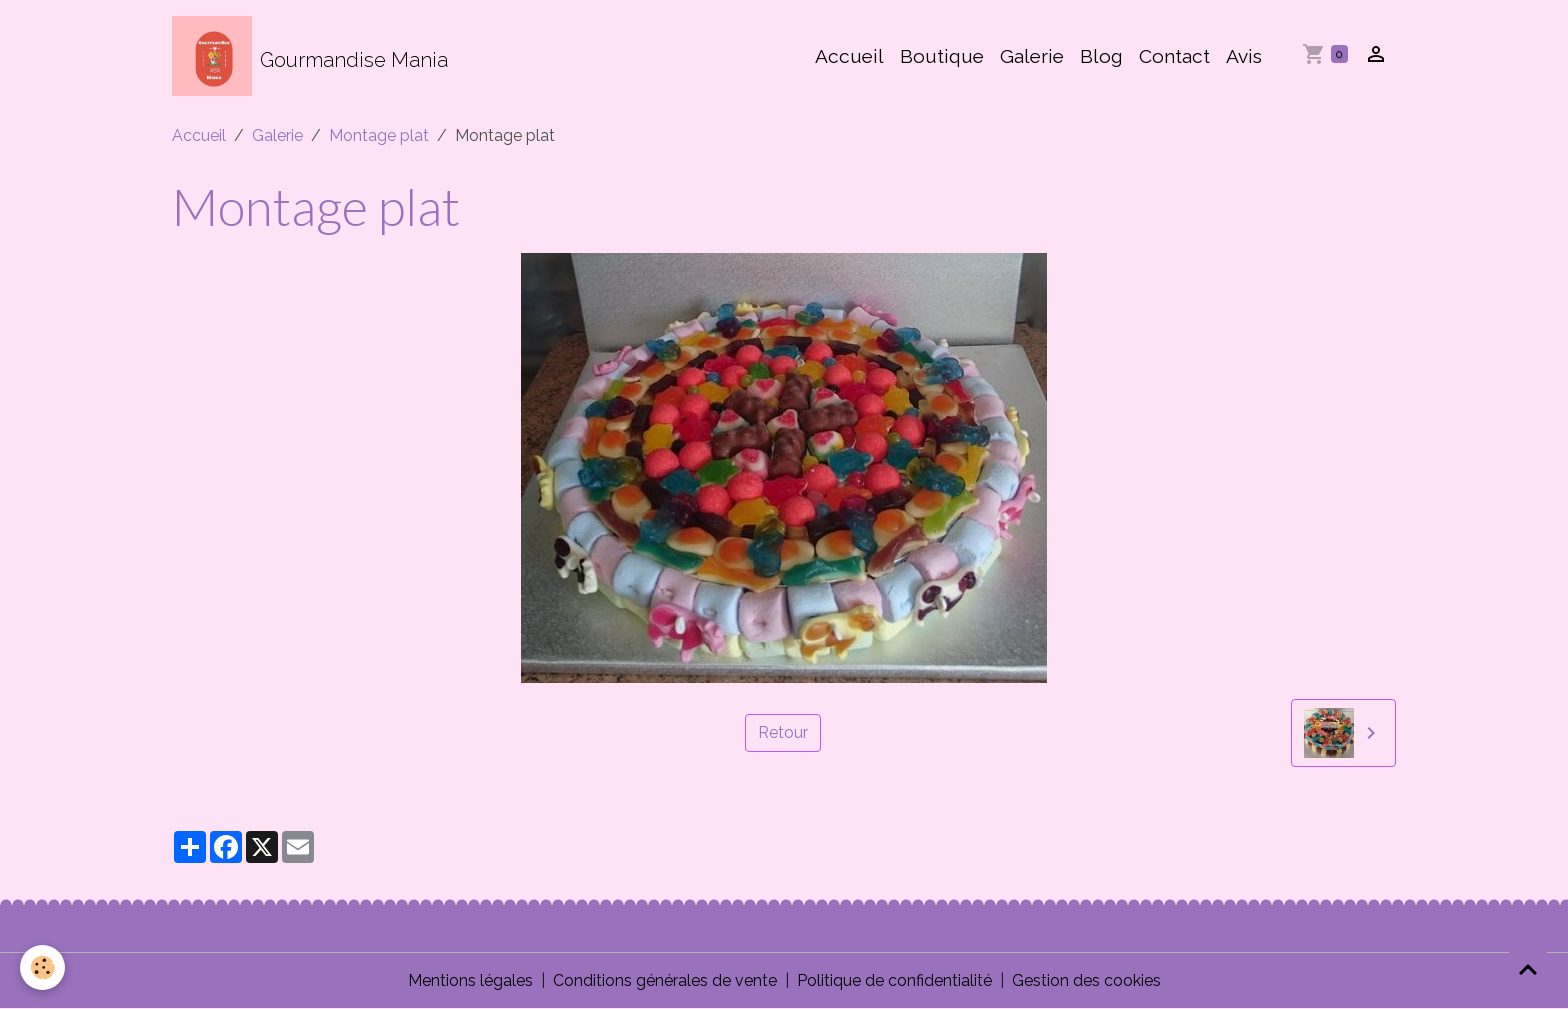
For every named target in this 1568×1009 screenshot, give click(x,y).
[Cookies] (42, 967)
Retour (783, 732)
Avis (1244, 56)
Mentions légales (470, 980)
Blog (1101, 56)
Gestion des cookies (1086, 980)
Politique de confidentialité (894, 980)
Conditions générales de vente (665, 980)
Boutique (942, 56)
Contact (1174, 56)
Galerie (1032, 56)
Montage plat (379, 135)
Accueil (849, 56)
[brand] (310, 56)
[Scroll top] (1528, 969)
